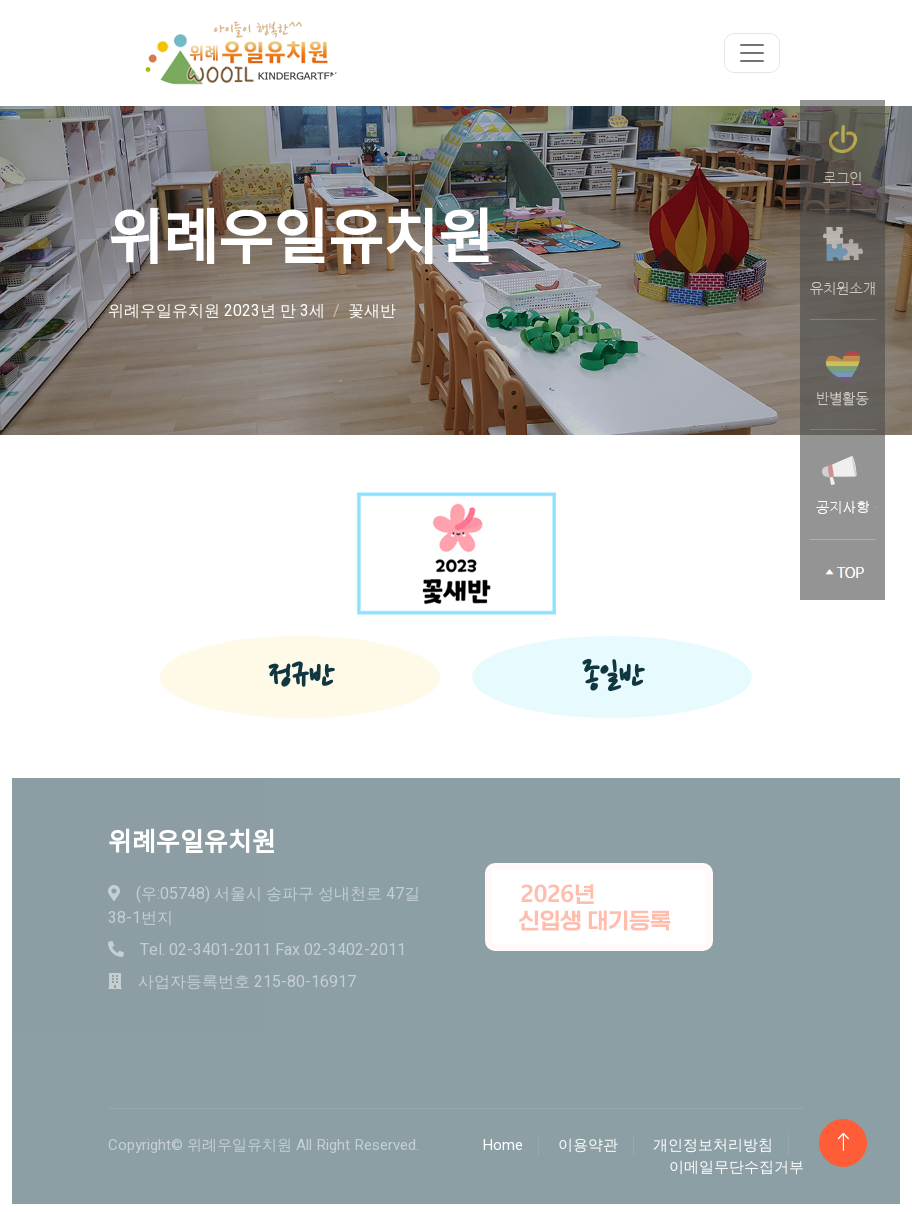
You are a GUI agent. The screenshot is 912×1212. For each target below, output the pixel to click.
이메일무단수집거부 (736, 1167)
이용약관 (588, 1145)
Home (502, 1145)
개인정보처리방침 (713, 1145)
